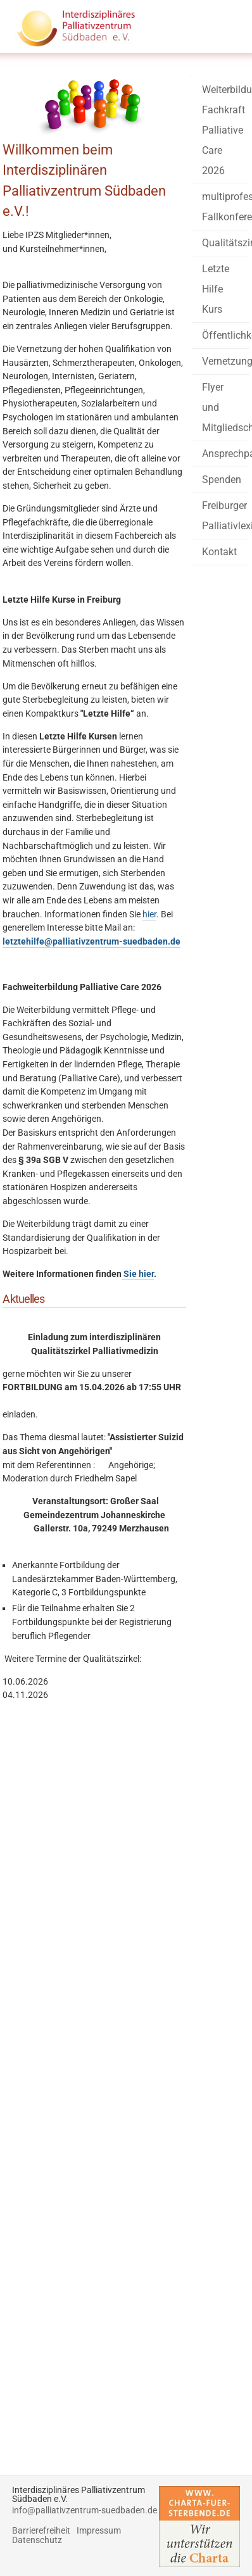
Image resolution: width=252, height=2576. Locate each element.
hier (149, 914)
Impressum (99, 2530)
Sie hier (138, 1274)
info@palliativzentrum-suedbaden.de (84, 2510)
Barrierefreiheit (41, 2530)
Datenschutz (37, 2540)
